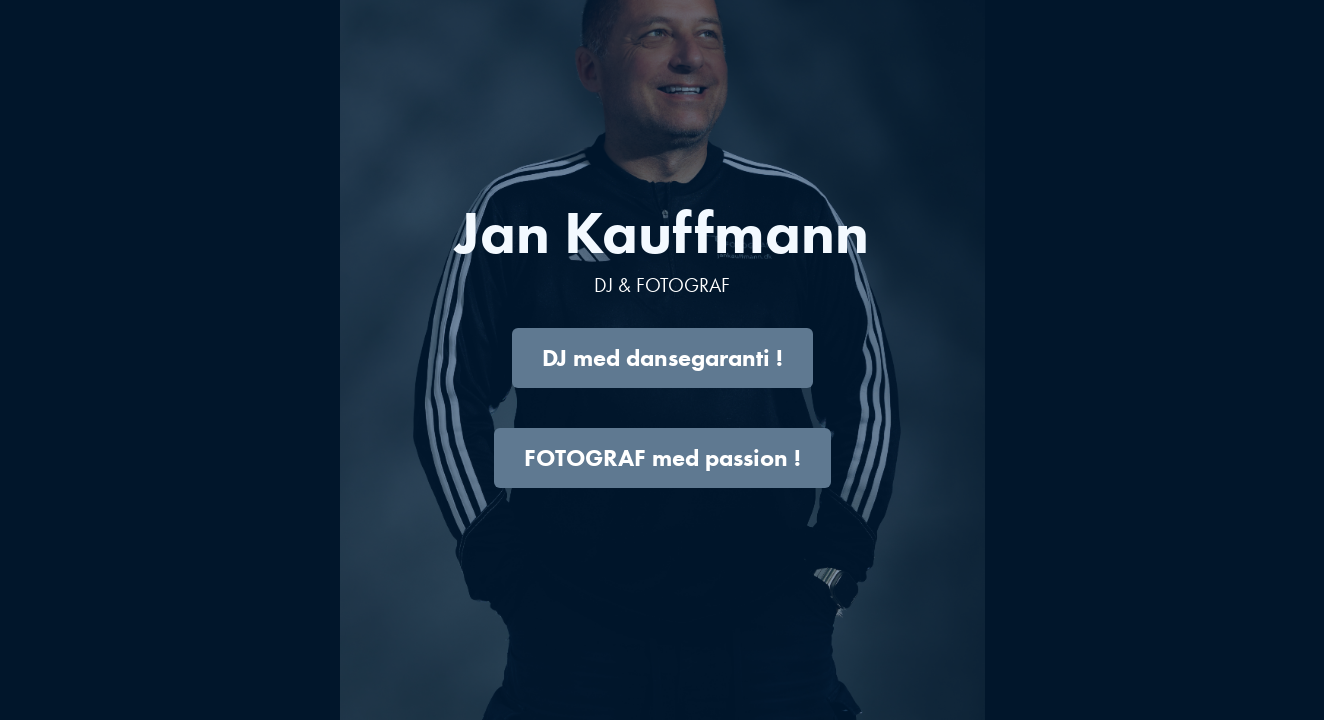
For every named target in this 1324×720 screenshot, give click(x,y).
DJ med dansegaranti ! (662, 357)
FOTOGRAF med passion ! (662, 457)
